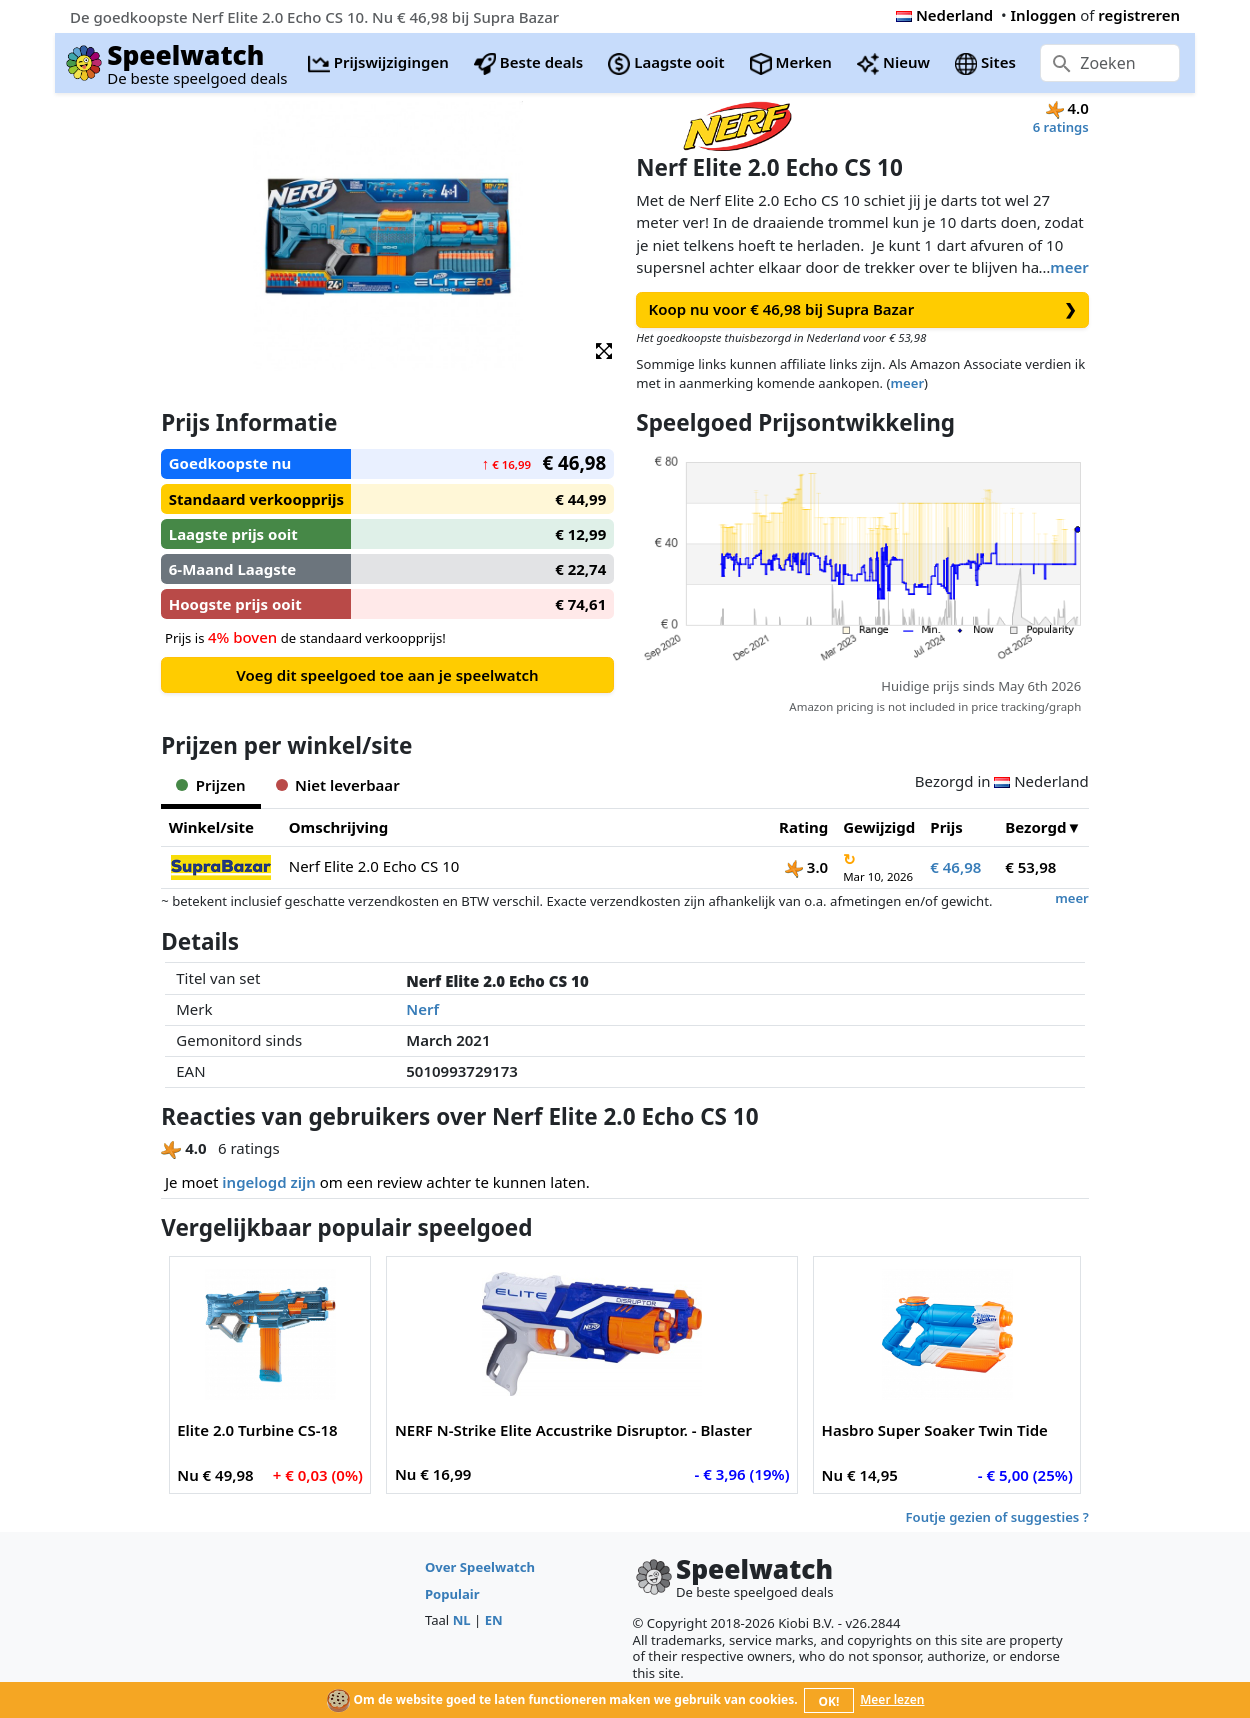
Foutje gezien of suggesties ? (997, 1517)
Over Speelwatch (480, 1567)
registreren (1139, 15)
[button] (604, 349)
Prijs (946, 827)
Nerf (422, 1009)
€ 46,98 (955, 867)
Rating (803, 827)
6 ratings (1061, 127)
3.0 (806, 867)
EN (494, 1620)
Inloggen (1044, 15)
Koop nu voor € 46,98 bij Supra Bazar (863, 309)
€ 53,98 (1030, 867)
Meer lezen (892, 1699)
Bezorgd (1035, 827)
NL (462, 1620)
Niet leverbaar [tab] (338, 785)
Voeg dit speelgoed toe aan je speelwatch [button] (387, 675)
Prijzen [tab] (210, 785)
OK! (829, 1701)
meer (1069, 267)
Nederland (944, 15)
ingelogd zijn (268, 1182)
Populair (452, 1594)
